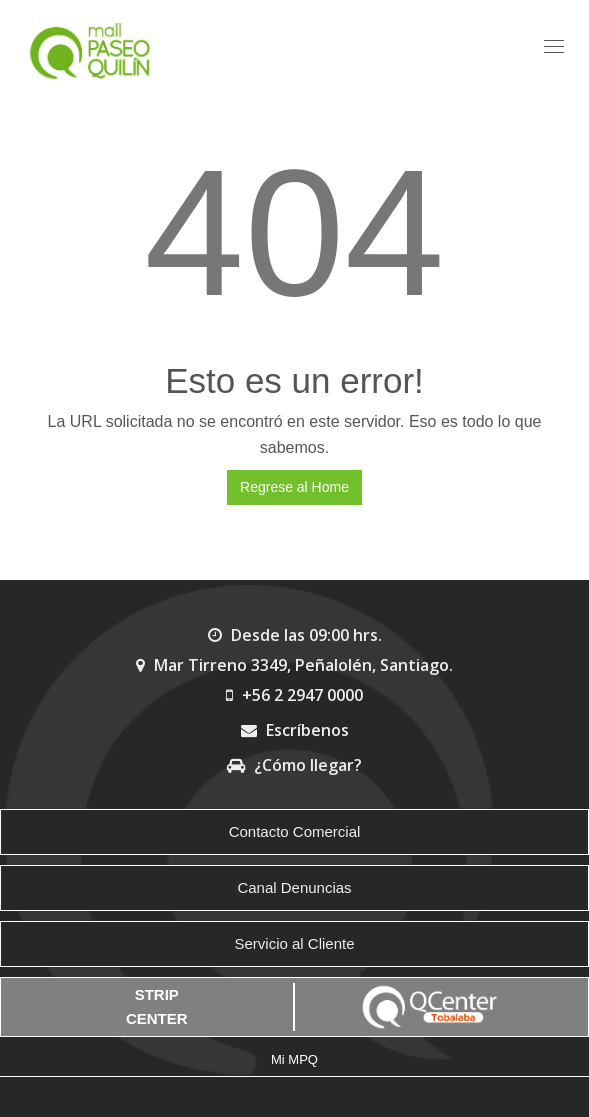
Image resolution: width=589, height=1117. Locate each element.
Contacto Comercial (295, 831)
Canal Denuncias (294, 887)
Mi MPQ (294, 1059)
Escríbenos (295, 730)
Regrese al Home (294, 487)
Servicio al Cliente (294, 943)
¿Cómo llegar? (294, 765)
